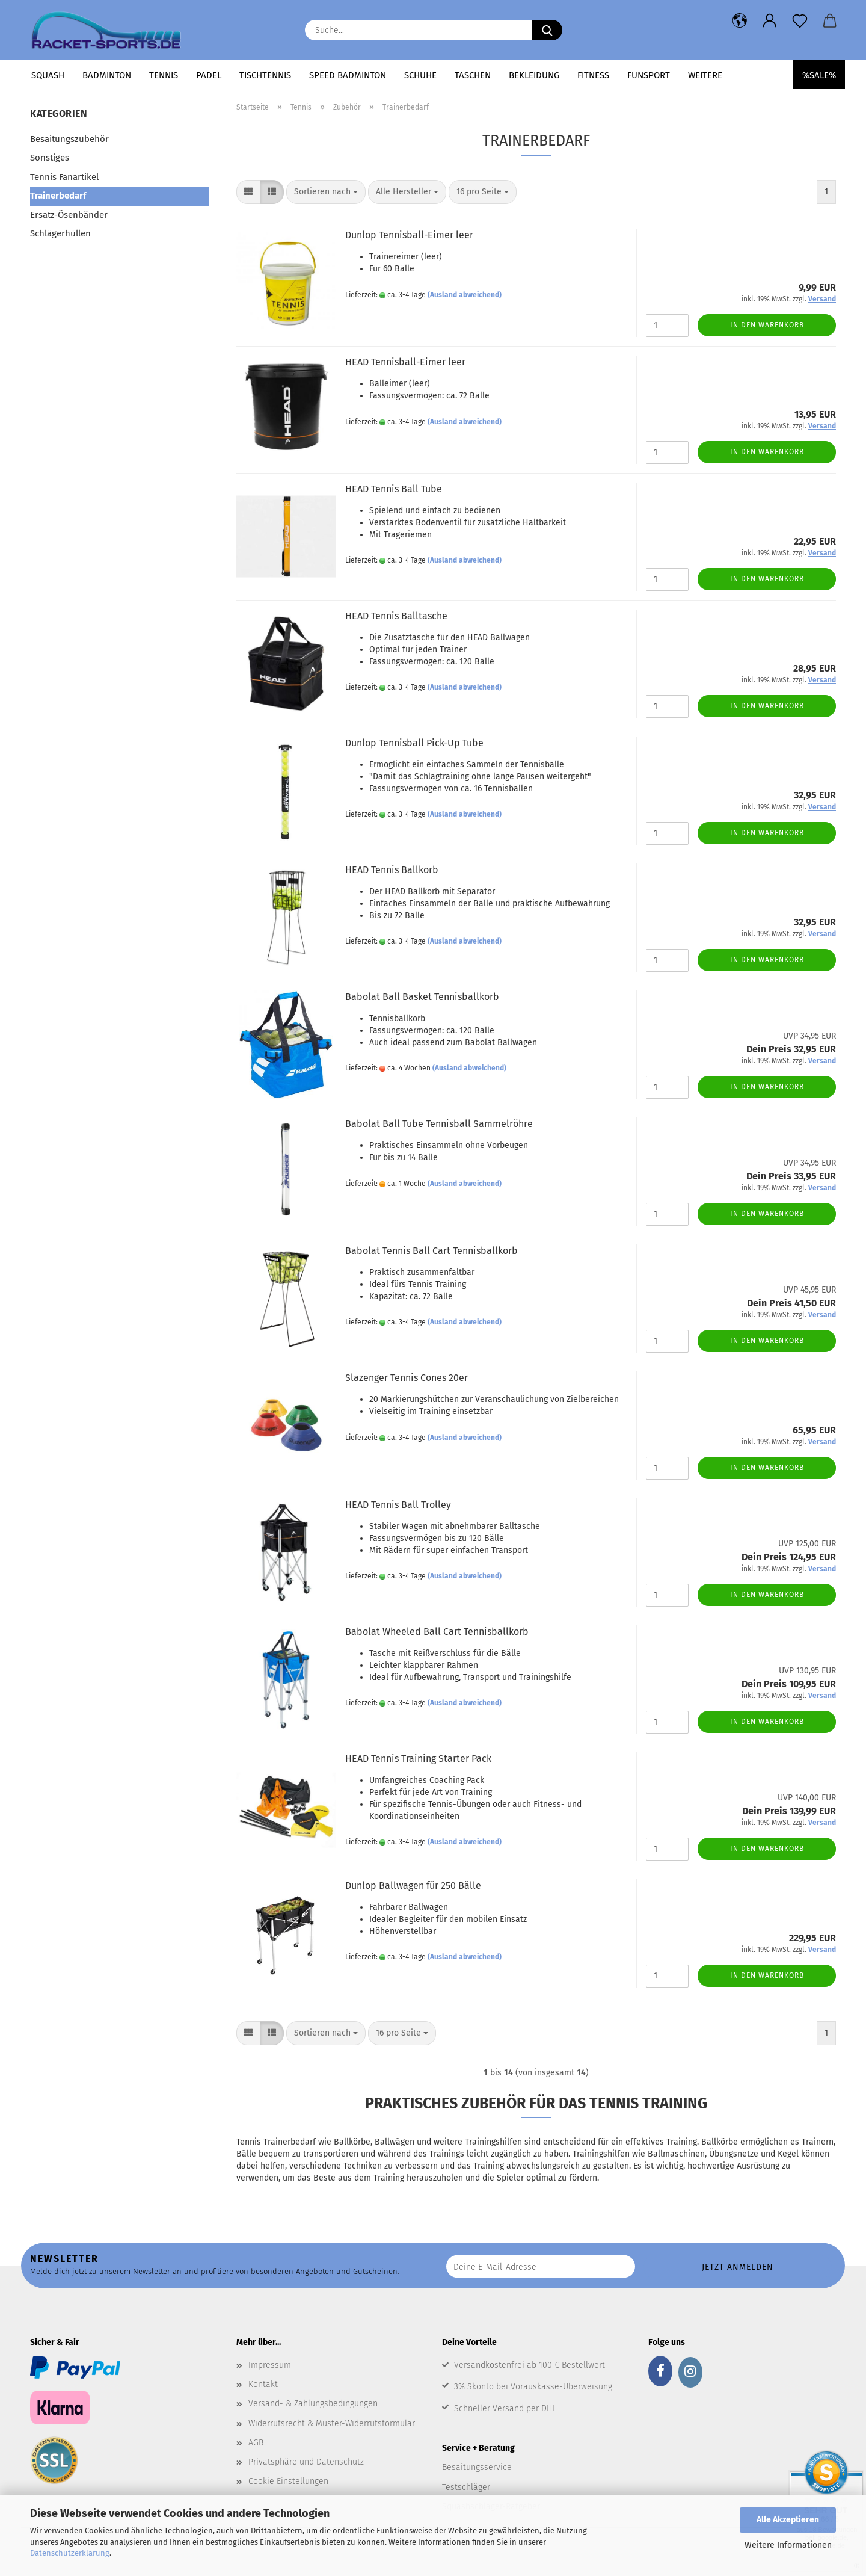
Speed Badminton (347, 75)
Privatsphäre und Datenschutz (306, 2462)
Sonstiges (49, 157)
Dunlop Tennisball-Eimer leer (409, 235)
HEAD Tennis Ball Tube (393, 489)
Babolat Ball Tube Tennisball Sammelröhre (439, 1123)
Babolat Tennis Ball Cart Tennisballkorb (431, 1250)
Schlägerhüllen (60, 233)
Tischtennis (265, 75)
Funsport (648, 75)
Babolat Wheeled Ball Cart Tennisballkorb (437, 1631)
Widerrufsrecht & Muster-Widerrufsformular (331, 2423)
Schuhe (420, 75)
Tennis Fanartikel (64, 176)
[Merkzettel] (800, 21)
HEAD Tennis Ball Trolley (398, 1504)
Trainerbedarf (58, 195)
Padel (208, 75)
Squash (47, 75)
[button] (740, 21)
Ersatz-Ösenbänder (69, 214)
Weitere (705, 75)
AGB (255, 2443)
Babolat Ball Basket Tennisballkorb (422, 996)
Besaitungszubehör (69, 139)
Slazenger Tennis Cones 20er (406, 1377)
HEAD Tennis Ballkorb (391, 870)
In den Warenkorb (767, 325)
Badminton (106, 75)
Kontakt (263, 2384)
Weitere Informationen (788, 2545)
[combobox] (326, 192)
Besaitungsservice (477, 2467)
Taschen (473, 75)
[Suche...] (547, 30)
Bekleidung (534, 75)
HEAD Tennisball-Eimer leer (405, 362)
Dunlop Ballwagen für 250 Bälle (413, 1885)
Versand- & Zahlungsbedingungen (313, 2403)
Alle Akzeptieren (788, 2520)
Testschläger (466, 2487)
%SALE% (819, 75)
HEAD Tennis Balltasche (396, 616)
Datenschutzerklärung (69, 2552)
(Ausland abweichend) (465, 295)
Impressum (269, 2365)
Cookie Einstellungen (288, 2481)
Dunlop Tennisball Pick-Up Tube (414, 743)
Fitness (593, 75)
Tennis (163, 75)
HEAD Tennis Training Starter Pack (418, 1758)
